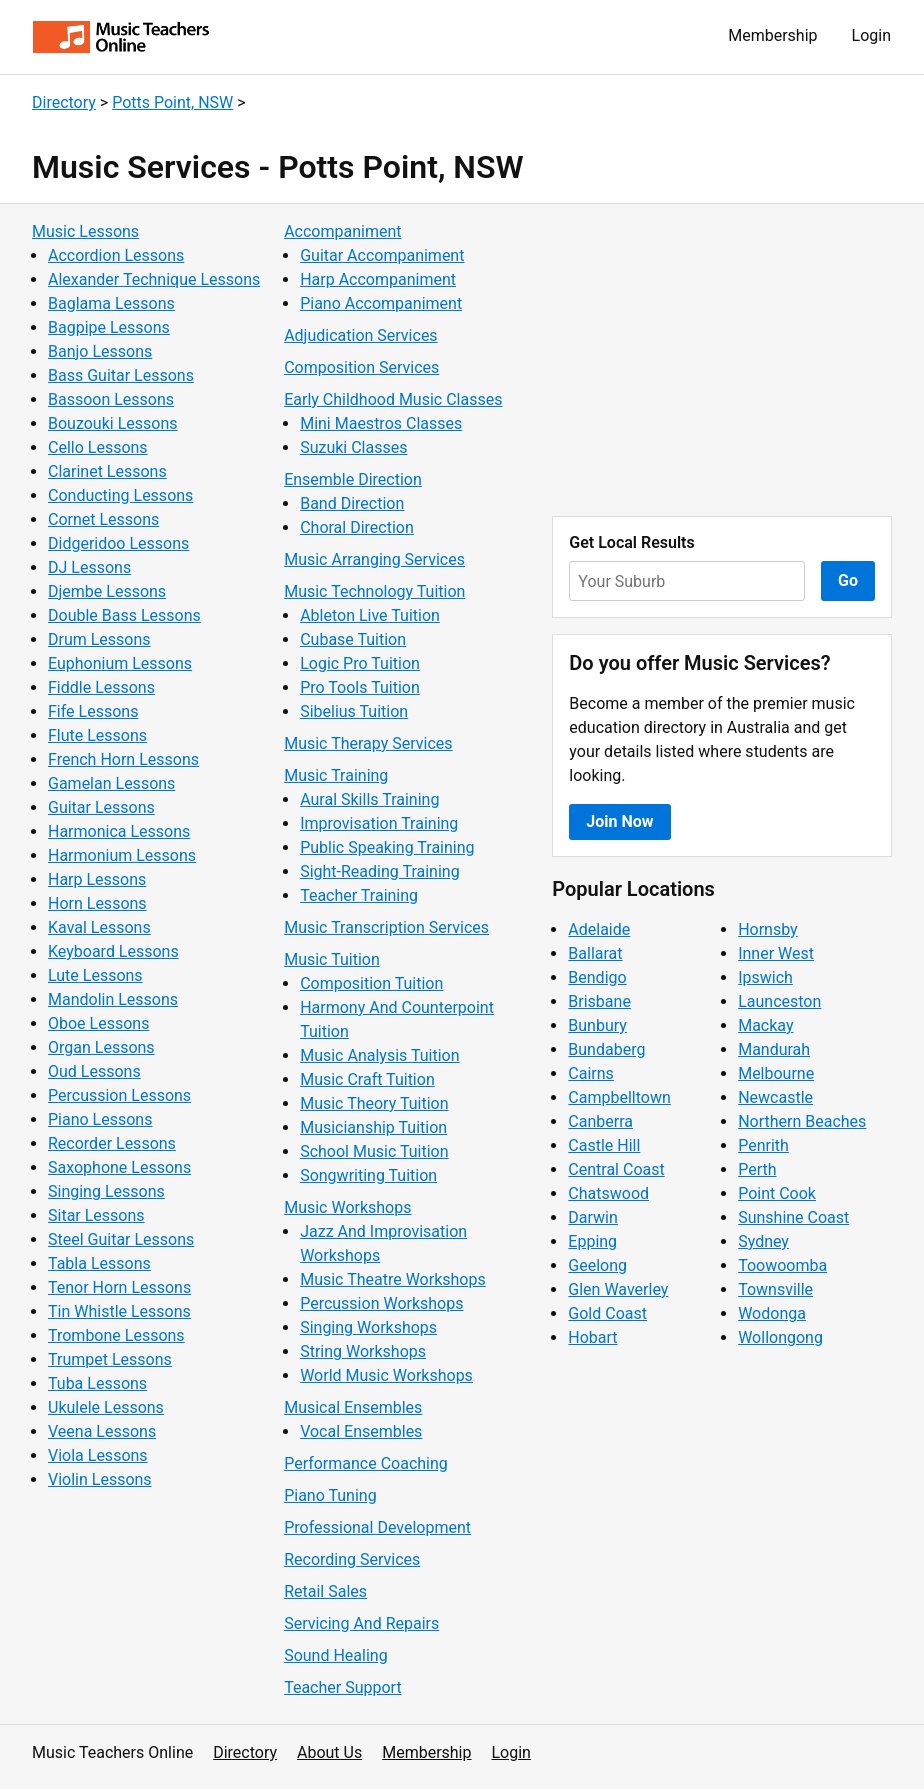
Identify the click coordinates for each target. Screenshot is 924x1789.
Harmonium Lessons (122, 855)
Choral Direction (357, 527)
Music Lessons (85, 231)
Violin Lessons (100, 1479)
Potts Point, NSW (172, 102)
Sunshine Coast (793, 1217)
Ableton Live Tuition (370, 615)
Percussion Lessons (119, 1095)
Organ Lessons (101, 1047)
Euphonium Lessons (120, 663)
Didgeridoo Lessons (118, 543)
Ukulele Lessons (106, 1407)
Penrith (763, 1145)
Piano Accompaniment (381, 303)
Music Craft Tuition (367, 1079)
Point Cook (777, 1193)
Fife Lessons (93, 711)
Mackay (765, 1025)
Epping (592, 1241)
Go (848, 580)
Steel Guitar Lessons (121, 1239)
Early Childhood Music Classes (393, 399)
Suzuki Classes (353, 447)
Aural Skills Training (369, 799)
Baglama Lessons (111, 303)
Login (871, 35)
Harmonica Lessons (119, 831)
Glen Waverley (618, 1289)
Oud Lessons (94, 1071)
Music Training (336, 775)
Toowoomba (782, 1265)
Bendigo (597, 977)
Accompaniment (342, 231)
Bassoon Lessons (111, 399)
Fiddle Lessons (101, 687)
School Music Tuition (374, 1151)
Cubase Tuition (353, 639)
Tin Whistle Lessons (119, 1311)
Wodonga (772, 1313)
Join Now (619, 821)
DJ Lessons (89, 567)
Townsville (775, 1289)
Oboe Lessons (98, 1023)
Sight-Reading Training (380, 871)
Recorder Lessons (112, 1143)
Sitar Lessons (96, 1215)
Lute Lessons (95, 975)
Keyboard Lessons (113, 951)
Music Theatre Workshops (393, 1279)
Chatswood (608, 1193)
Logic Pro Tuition (360, 663)
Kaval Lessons (99, 927)
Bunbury (597, 1025)
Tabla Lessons (99, 1263)
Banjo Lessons (100, 351)
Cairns (591, 1073)
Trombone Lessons (116, 1335)
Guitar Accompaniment (382, 255)
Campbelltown (619, 1097)
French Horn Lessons (123, 759)
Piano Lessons (100, 1119)
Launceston (779, 1001)
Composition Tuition (371, 983)
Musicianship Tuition (373, 1127)
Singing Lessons (106, 1191)
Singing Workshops (368, 1327)
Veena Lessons (102, 1431)
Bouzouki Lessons (112, 423)
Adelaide (599, 929)
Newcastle (775, 1097)
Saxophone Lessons (119, 1167)
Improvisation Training (379, 823)
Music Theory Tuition (374, 1103)
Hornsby (768, 929)
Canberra (600, 1121)
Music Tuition (332, 959)
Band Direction (352, 503)
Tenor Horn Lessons (119, 1287)
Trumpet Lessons (110, 1359)
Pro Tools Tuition (360, 687)
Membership (772, 35)
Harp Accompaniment (378, 279)
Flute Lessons (97, 735)
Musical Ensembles (353, 1407)
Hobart (592, 1337)
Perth (757, 1169)
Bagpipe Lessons (109, 327)
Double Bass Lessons (124, 615)
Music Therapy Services (368, 743)
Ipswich (765, 977)
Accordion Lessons (116, 255)
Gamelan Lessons (111, 783)
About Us (329, 1752)
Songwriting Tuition (368, 1175)
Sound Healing (335, 1655)
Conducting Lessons (120, 495)
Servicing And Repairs (361, 1623)
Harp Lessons (97, 879)
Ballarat (595, 953)
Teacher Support (342, 1687)
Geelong (597, 1265)
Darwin (593, 1217)
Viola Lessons (98, 1455)
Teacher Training (359, 895)
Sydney (763, 1241)
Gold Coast (607, 1313)
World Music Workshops (386, 1375)
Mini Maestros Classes (381, 423)
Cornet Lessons (103, 519)
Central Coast (616, 1169)
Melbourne (776, 1073)
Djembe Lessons (107, 591)
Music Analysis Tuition (379, 1055)
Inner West (776, 953)
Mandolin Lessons (113, 999)
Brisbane (599, 1001)
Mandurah (774, 1049)
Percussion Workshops (381, 1303)
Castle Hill (604, 1145)
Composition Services (361, 367)
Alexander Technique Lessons (154, 279)
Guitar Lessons (101, 807)
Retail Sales (325, 1591)
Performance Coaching (366, 1463)
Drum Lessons (99, 639)
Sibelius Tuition (354, 711)
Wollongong (780, 1337)
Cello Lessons (98, 447)
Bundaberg (606, 1049)
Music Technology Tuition (374, 591)
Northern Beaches (802, 1121)
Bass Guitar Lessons (121, 375)
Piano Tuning (330, 1495)
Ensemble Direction (353, 479)
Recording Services (352, 1559)
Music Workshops (347, 1207)
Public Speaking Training (387, 847)
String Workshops (363, 1351)
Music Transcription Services (386, 927)
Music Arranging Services (374, 559)
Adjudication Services (360, 335)
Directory (64, 102)
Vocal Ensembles (361, 1431)
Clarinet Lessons (107, 471)
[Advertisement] (722, 360)
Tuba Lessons (97, 1383)
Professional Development (377, 1527)
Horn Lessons (97, 903)
